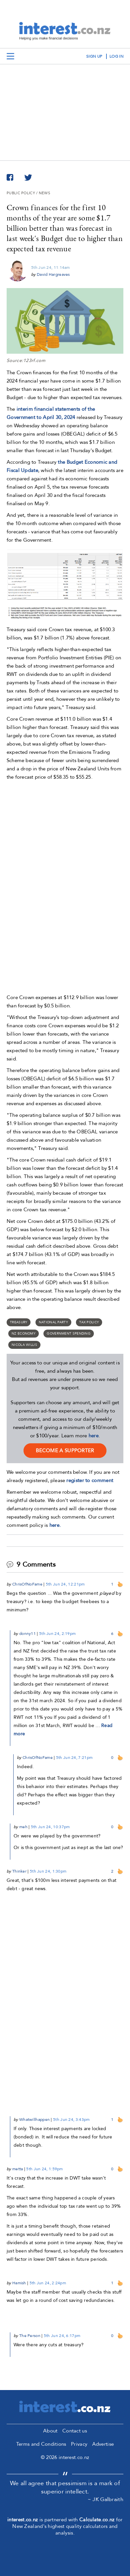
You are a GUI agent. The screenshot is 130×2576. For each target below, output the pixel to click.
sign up (94, 56)
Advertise (103, 2444)
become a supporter (65, 1450)
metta (17, 2169)
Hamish (19, 2283)
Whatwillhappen (34, 2119)
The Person (29, 2335)
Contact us (74, 2430)
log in (116, 56)
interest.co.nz (22, 2519)
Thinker (19, 1871)
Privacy (79, 2444)
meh (23, 1826)
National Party (53, 1322)
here (93, 1435)
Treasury (18, 1322)
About (50, 2430)
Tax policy (89, 1322)
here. (55, 1525)
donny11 (27, 1633)
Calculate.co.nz (97, 2519)
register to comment (89, 1480)
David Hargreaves (53, 274)
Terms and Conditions (41, 2444)
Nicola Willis (24, 1345)
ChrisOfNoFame (27, 1584)
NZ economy (23, 1333)
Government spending (69, 1333)
